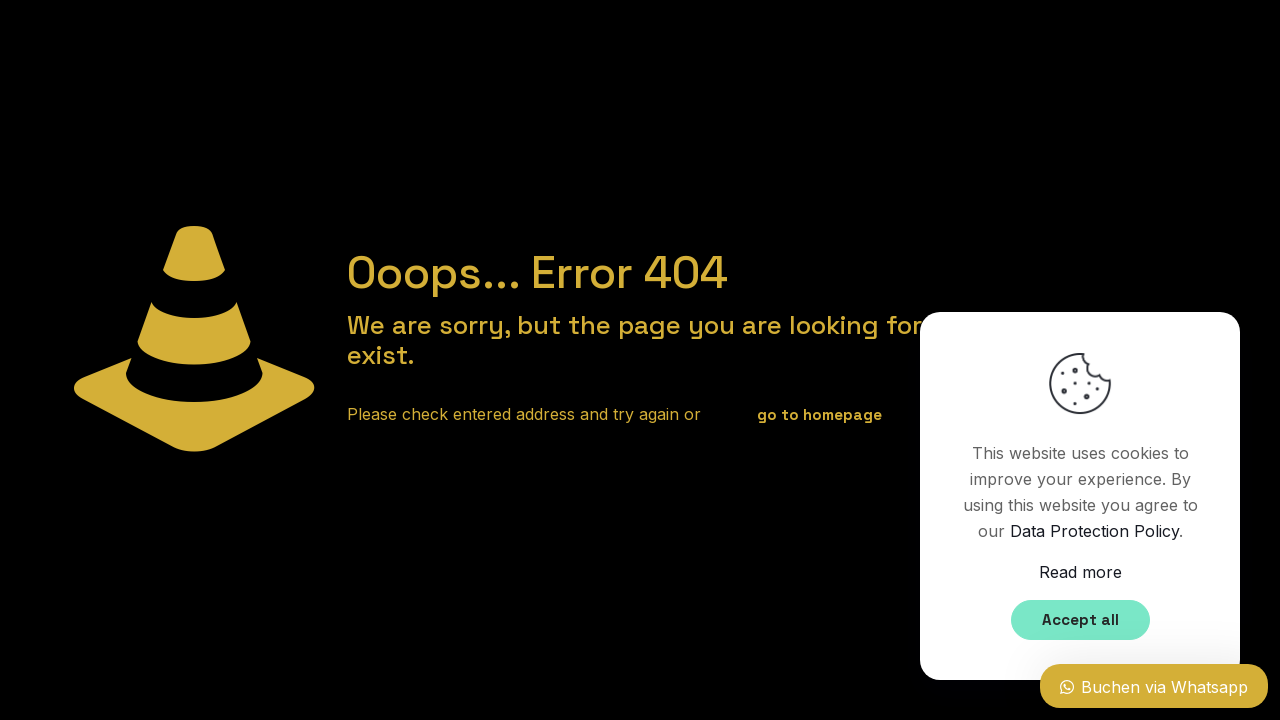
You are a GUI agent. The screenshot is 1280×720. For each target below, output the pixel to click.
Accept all (1080, 619)
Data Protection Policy (1094, 531)
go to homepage (819, 414)
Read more (1080, 572)
